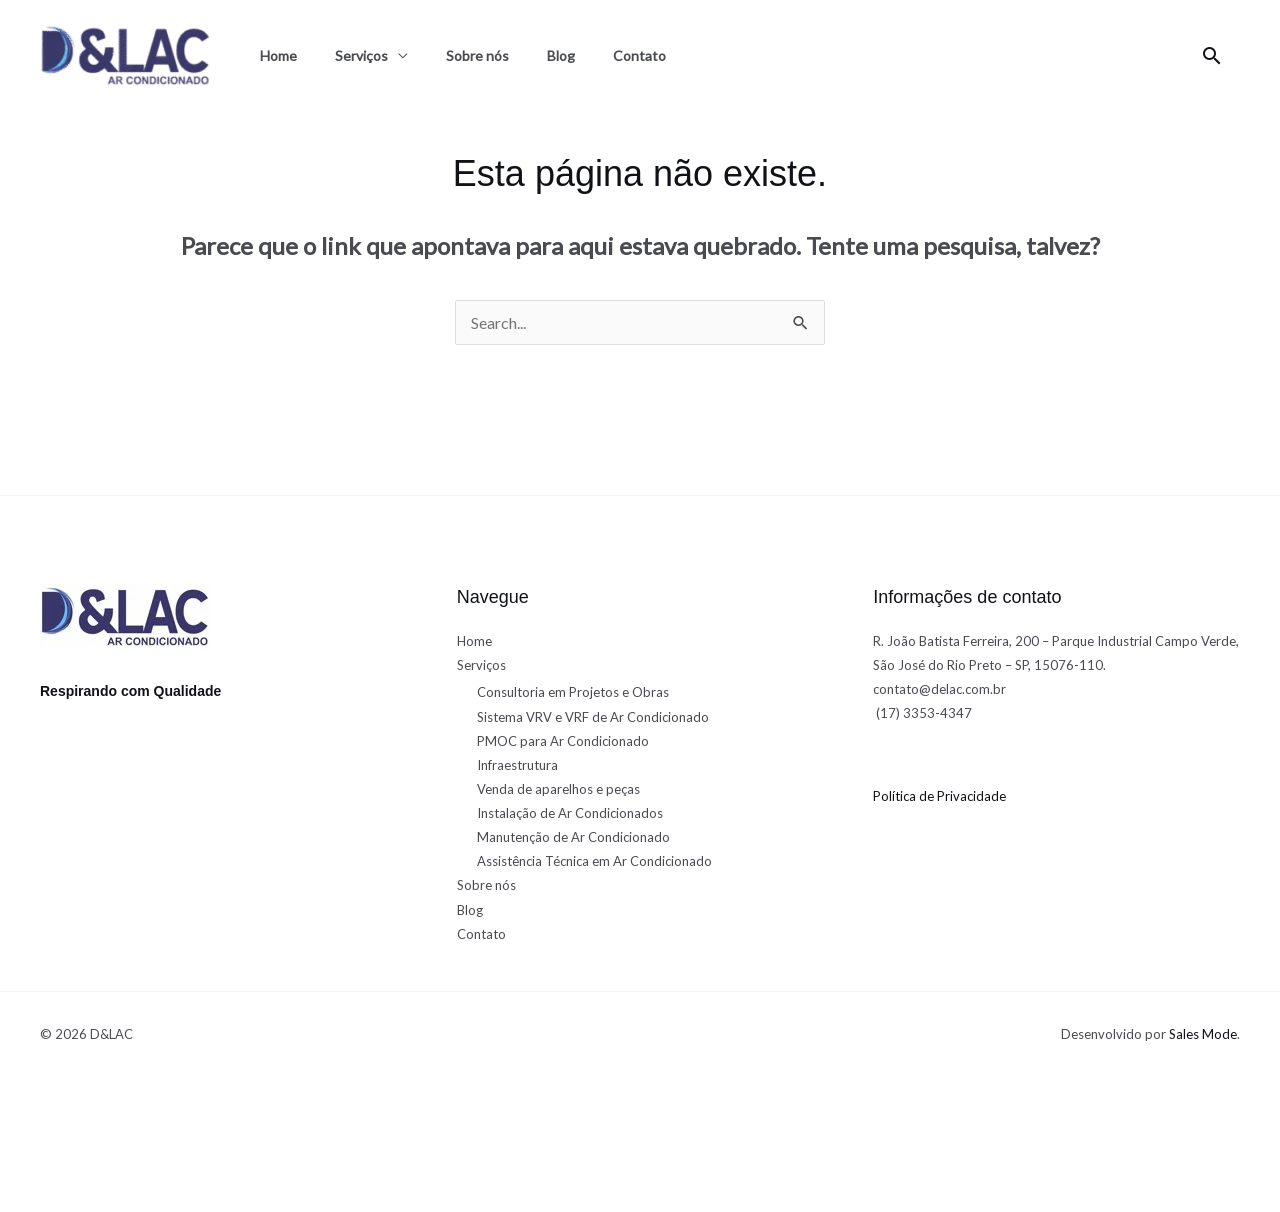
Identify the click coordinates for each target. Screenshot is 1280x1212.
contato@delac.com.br (939, 689)
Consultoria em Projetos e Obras (573, 692)
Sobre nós (477, 55)
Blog (561, 55)
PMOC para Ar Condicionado (563, 741)
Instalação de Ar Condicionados (570, 813)
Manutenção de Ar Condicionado (573, 837)
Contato (639, 55)
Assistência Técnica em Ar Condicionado (594, 861)
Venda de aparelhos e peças (558, 789)
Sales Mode (1203, 1034)
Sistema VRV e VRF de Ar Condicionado (593, 717)
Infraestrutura (517, 765)
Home (278, 55)
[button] (1212, 55)
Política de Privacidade (939, 796)
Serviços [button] (361, 55)
